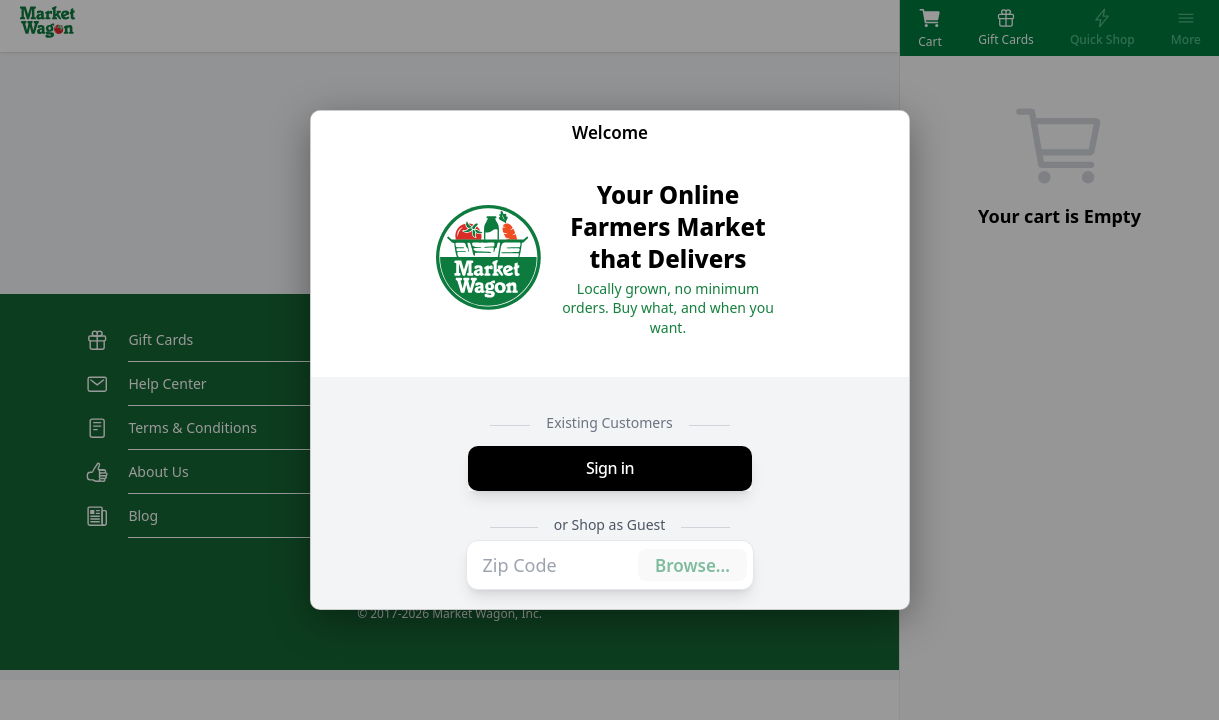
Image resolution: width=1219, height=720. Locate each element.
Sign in (609, 468)
